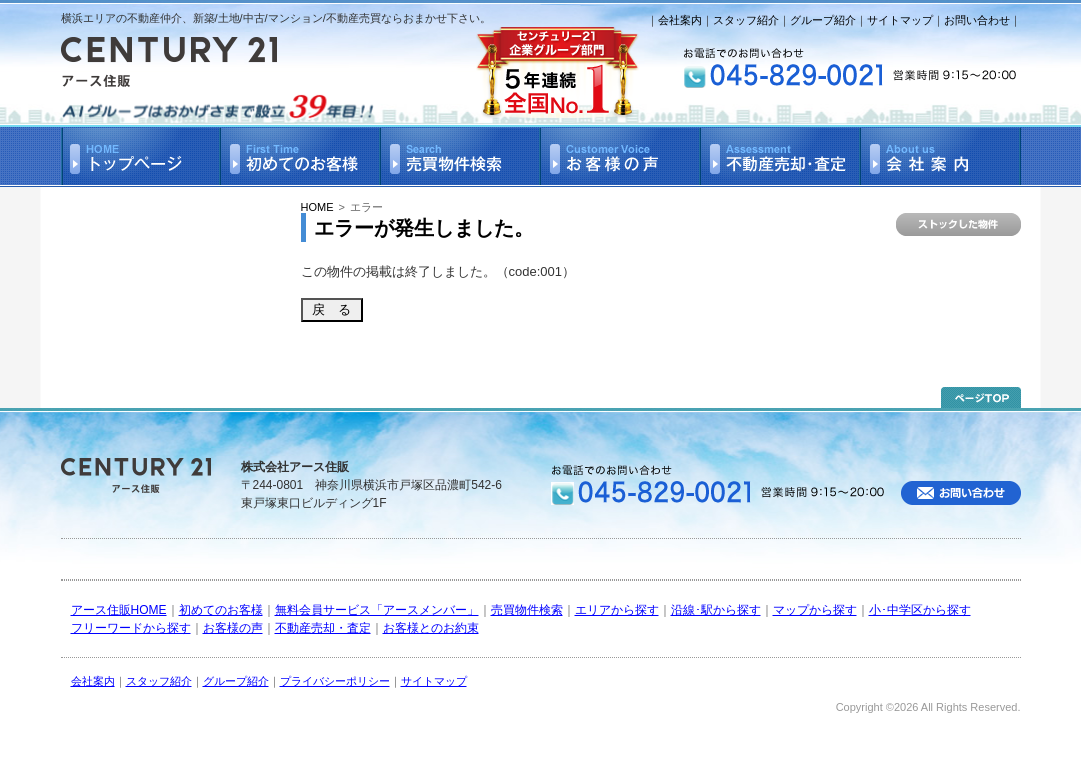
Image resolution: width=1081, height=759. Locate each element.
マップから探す (815, 610)
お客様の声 (233, 628)
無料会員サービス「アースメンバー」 (377, 610)
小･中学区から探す (920, 610)
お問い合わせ (977, 20)
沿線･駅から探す (716, 610)
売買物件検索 (527, 610)
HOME (317, 207)
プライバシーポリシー (335, 681)
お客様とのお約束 (431, 628)
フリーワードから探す (131, 628)
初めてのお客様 (221, 610)
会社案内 (680, 20)
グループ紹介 (823, 20)
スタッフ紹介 (746, 20)
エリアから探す (617, 610)
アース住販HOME (119, 610)
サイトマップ (900, 20)
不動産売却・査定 (323, 628)
